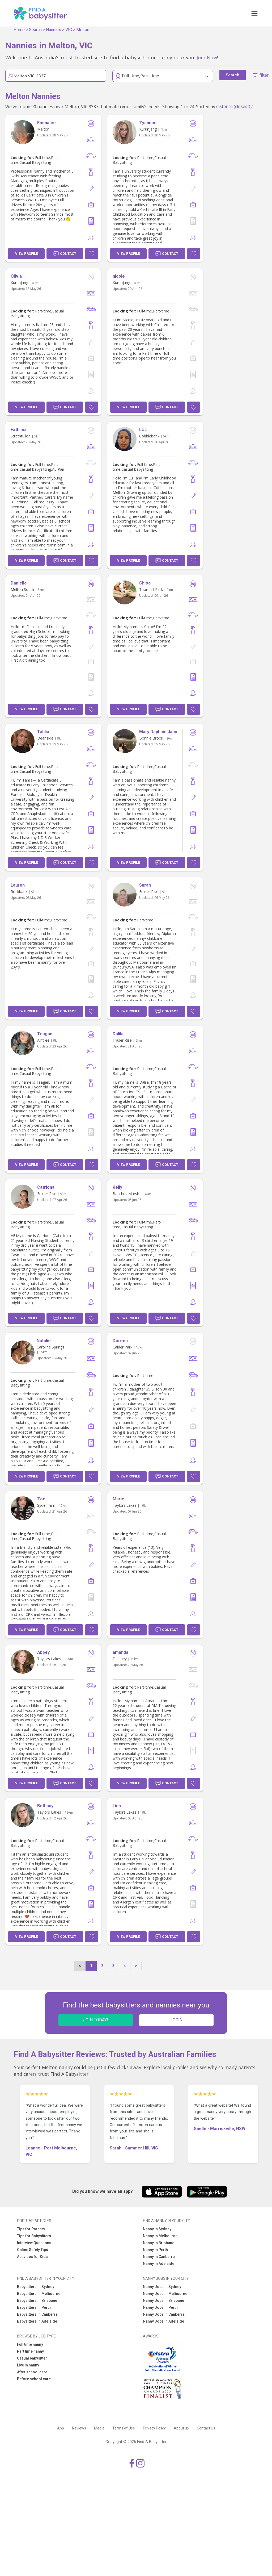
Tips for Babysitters (34, 2236)
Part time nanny (30, 2351)
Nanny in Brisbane (158, 2243)
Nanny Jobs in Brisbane (163, 2300)
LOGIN (176, 2019)
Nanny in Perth (155, 2250)
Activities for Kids (32, 2256)
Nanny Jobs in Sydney (162, 2287)
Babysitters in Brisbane (37, 2300)
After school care (32, 2372)
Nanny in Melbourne (160, 2236)
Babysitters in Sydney (35, 2287)
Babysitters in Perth (34, 2307)
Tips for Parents (31, 2229)
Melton (82, 29)
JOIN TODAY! (95, 2019)
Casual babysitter (32, 2358)
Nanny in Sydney (157, 2229)
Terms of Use (123, 2428)
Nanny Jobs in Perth (160, 2307)
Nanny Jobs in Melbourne (165, 2293)
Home (19, 29)
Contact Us (206, 2428)
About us (181, 2428)
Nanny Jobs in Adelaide (163, 2321)
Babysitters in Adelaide (37, 2321)
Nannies (53, 29)
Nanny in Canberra (159, 2256)
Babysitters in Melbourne (38, 2293)
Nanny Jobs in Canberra (164, 2314)
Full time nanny (30, 2344)
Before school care (34, 2379)
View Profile (26, 254)
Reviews (79, 2428)
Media (99, 2428)
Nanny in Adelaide (158, 2263)
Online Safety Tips (32, 2250)
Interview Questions (34, 2243)
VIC (68, 29)
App (60, 2428)
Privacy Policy (154, 2428)
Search (35, 29)
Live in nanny (28, 2365)
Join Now (207, 57)
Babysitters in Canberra (37, 2314)
